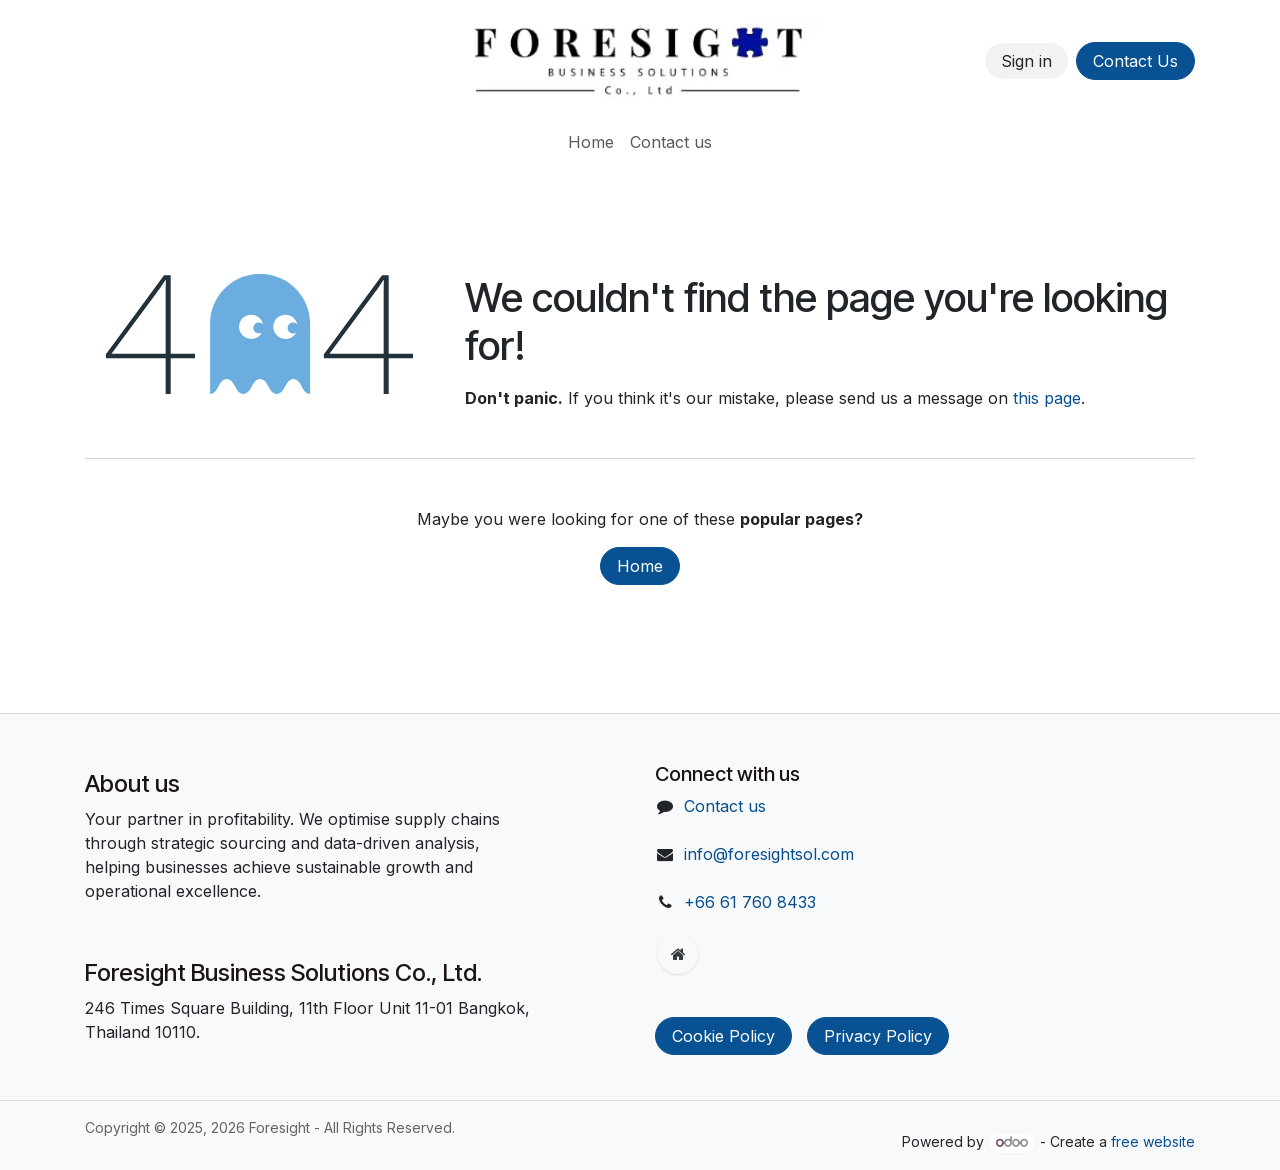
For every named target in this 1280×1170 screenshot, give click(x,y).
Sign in (1026, 61)
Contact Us (1135, 61)
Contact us (725, 806)
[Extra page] (678, 954)
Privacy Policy (878, 1036)
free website (1153, 1141)
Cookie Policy (723, 1036)
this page (1047, 398)
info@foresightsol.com (769, 854)
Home (640, 566)
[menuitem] (591, 142)
